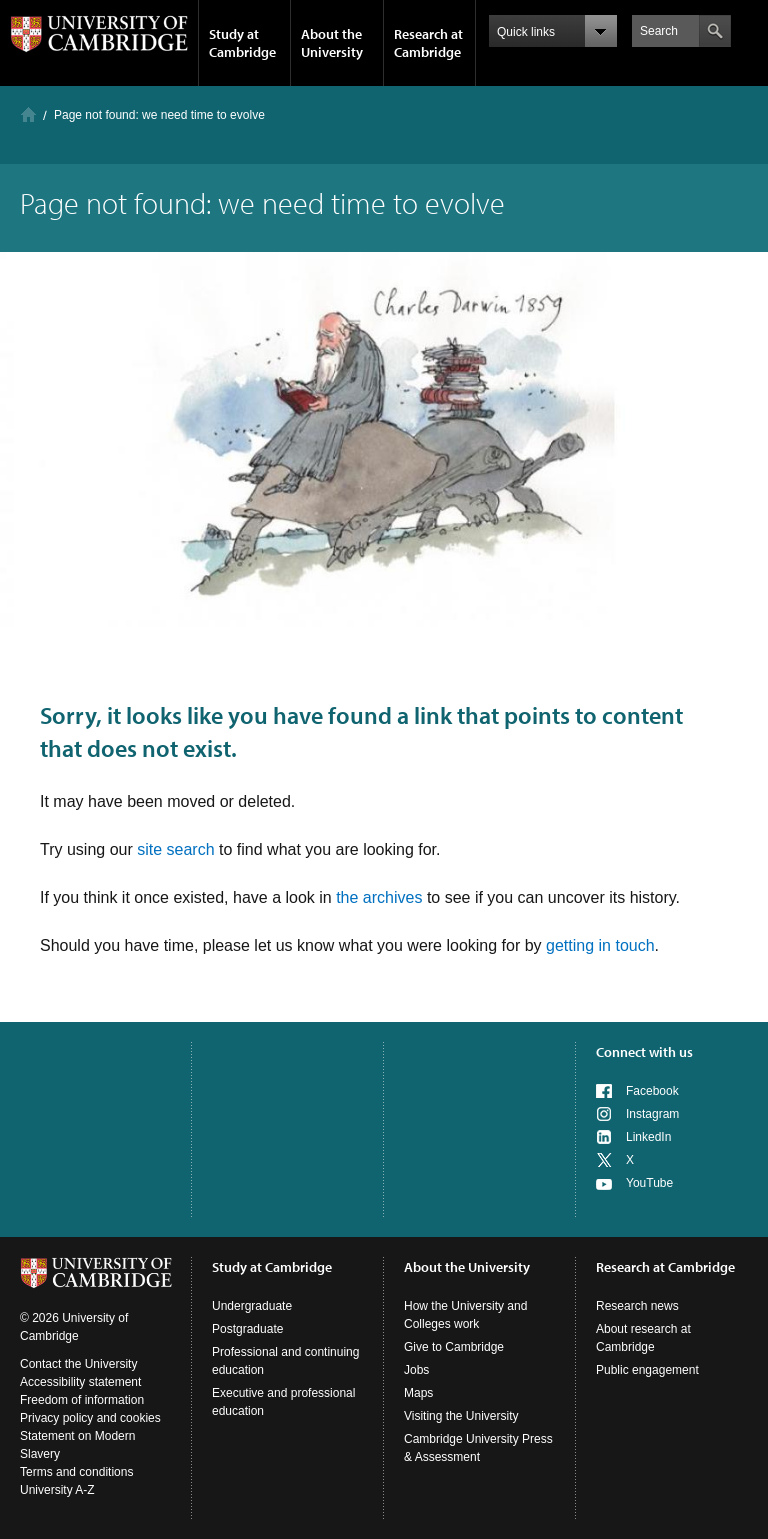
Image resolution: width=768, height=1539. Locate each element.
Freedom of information (82, 1400)
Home (28, 114)
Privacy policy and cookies (90, 1418)
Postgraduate (247, 1329)
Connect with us (644, 1052)
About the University (332, 43)
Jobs (416, 1370)
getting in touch (600, 945)
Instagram (652, 1114)
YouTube (649, 1183)
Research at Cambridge (428, 43)
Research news (637, 1306)
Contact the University (78, 1364)
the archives (379, 897)
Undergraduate (252, 1306)
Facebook (652, 1091)
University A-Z (57, 1490)
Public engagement (647, 1370)
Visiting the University (461, 1416)
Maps (418, 1393)
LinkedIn (648, 1137)
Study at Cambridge (242, 43)
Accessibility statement (80, 1382)
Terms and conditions (76, 1472)
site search (175, 849)
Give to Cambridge (454, 1347)
